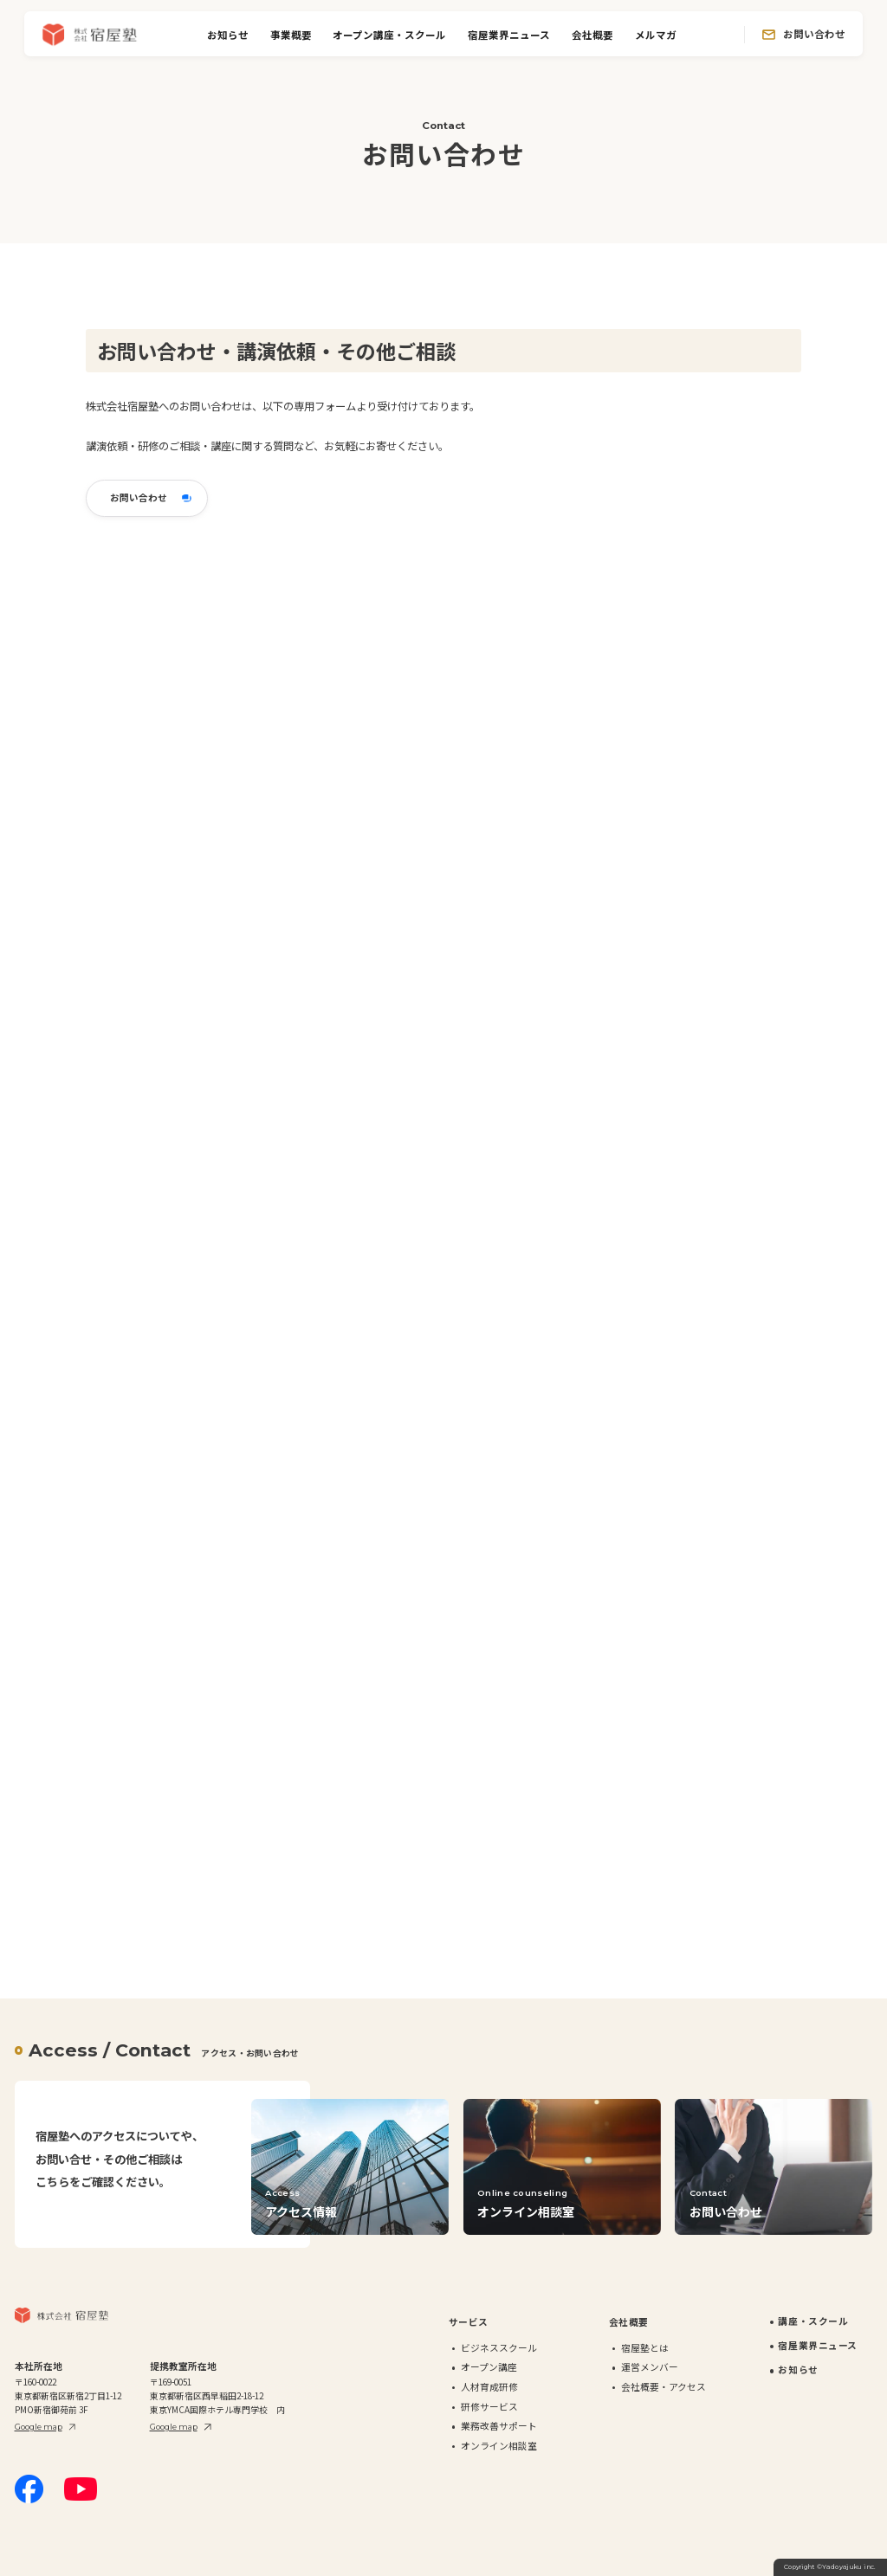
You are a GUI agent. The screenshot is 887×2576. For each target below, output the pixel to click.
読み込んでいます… (389, 1238)
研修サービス (489, 2406)
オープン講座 (489, 2366)
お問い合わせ (814, 34)
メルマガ (656, 35)
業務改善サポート (499, 2425)
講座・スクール (813, 2321)
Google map (38, 2426)
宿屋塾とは (645, 2347)
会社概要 (592, 35)
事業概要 (291, 35)
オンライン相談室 (499, 2445)
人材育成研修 (489, 2386)
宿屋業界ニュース (509, 35)
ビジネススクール (499, 2347)
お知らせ (228, 35)
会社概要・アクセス (663, 2386)
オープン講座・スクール (389, 35)
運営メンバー (649, 2366)
